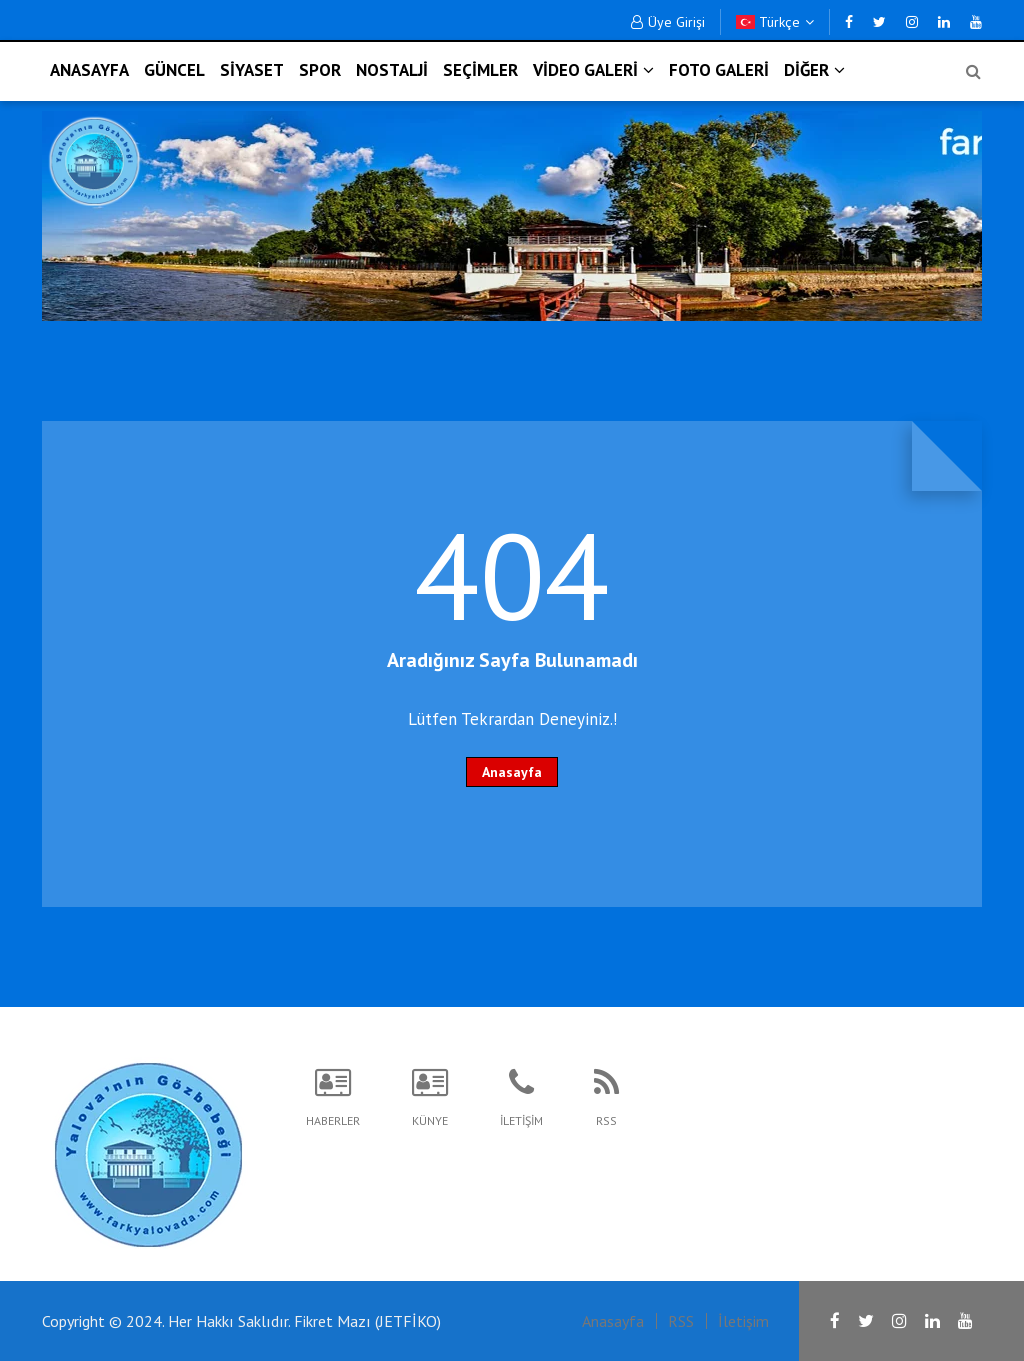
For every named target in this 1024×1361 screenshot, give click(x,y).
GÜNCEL (174, 70)
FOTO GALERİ (719, 70)
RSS (681, 1321)
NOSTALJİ (392, 70)
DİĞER (814, 70)
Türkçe (775, 22)
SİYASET (252, 70)
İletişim (743, 1321)
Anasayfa (512, 772)
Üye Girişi (668, 22)
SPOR (320, 70)
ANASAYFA (89, 70)
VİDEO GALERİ (593, 70)
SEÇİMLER (480, 70)
